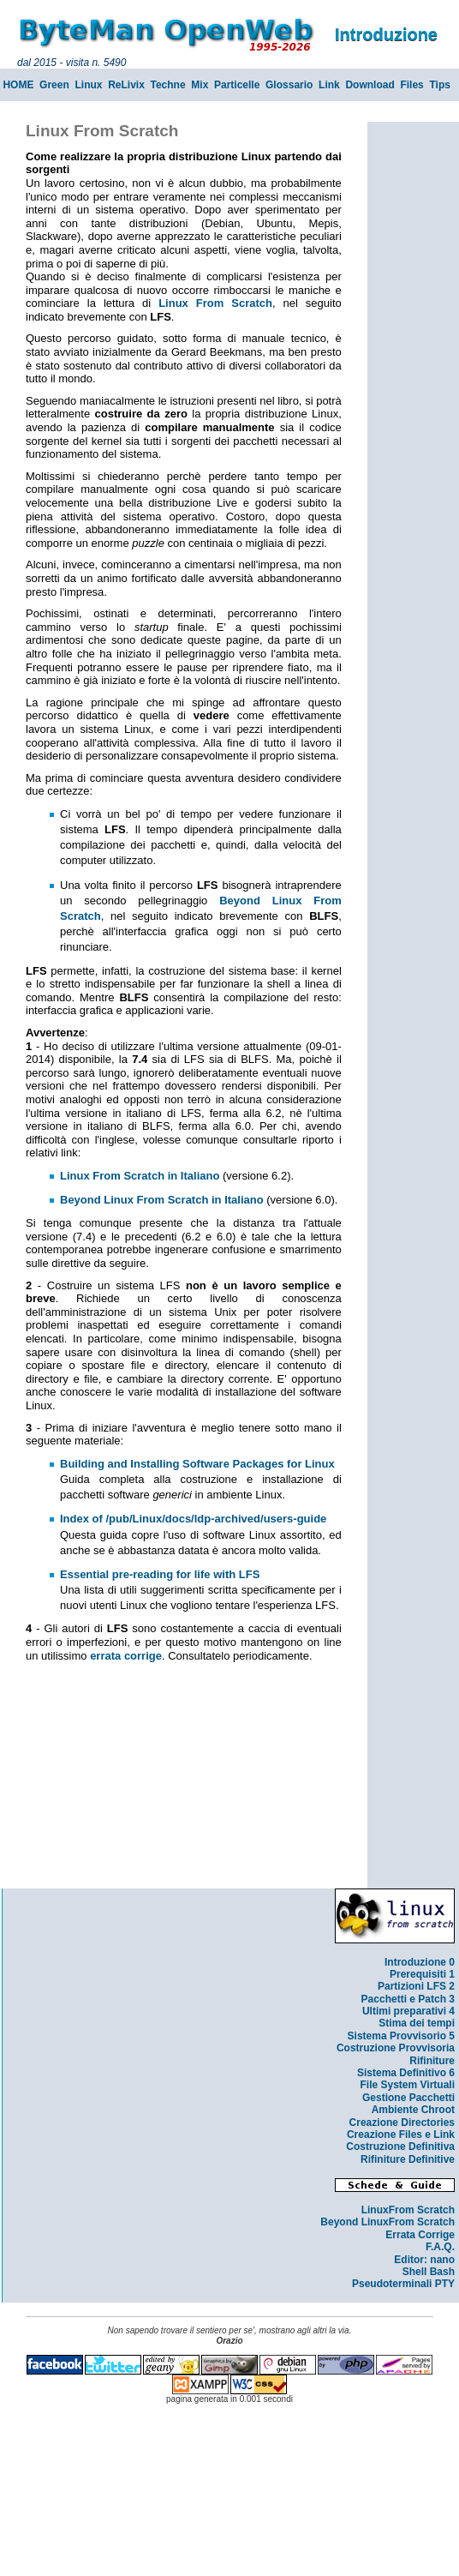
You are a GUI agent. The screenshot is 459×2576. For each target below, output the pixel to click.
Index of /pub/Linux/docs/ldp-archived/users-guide (193, 1518)
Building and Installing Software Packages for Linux (197, 1463)
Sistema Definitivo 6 (406, 2073)
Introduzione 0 (419, 1962)
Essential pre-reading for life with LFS (159, 1574)
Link (329, 85)
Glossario (289, 85)
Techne (168, 85)
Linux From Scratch (215, 303)
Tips (439, 85)
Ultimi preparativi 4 (408, 2011)
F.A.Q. (440, 2247)
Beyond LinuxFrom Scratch (387, 2222)
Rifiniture (432, 2061)
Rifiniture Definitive (408, 2159)
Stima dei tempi (417, 2023)
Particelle (236, 85)
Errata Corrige (420, 2235)
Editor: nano (424, 2260)
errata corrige (126, 1655)
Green (54, 85)
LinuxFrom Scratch (408, 2210)
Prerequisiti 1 (422, 1974)
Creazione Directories (402, 2123)
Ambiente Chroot (413, 2110)
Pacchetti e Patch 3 (408, 1999)
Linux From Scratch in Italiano (139, 1175)
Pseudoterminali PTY (403, 2284)
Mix (199, 85)
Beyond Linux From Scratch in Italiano (162, 1199)
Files (411, 85)
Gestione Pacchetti (408, 2098)
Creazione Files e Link (401, 2135)
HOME (18, 85)
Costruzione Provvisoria (396, 2048)
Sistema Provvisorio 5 (401, 2036)
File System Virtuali (408, 2085)
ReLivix (126, 85)
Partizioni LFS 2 (416, 1986)
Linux (88, 85)
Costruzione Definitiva (400, 2147)
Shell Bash (428, 2272)
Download (369, 85)
